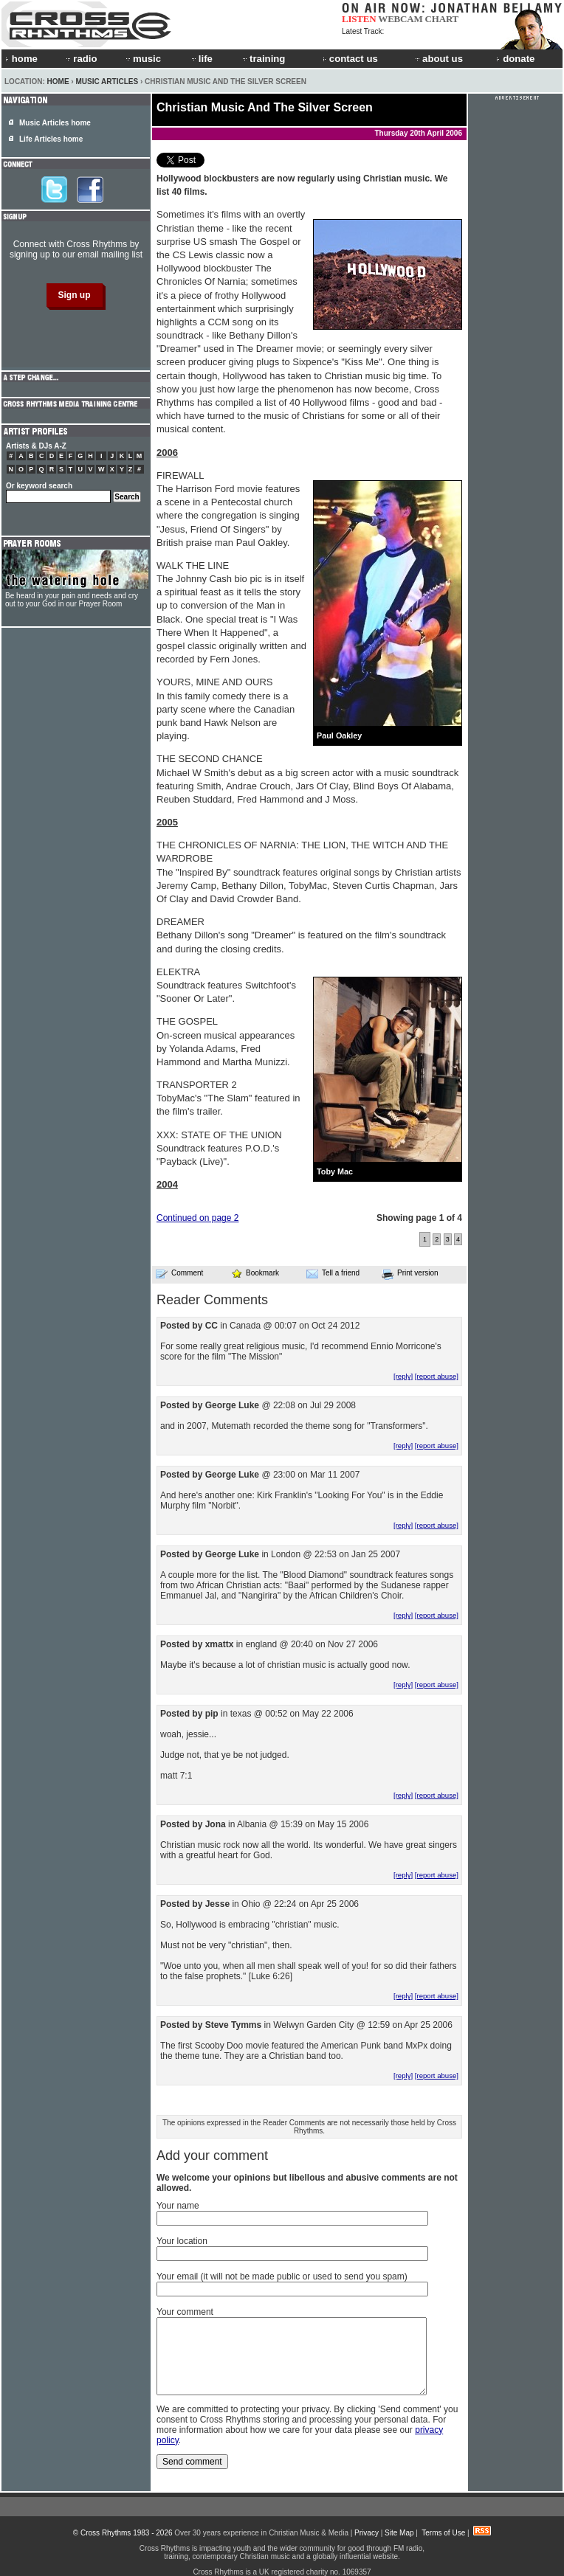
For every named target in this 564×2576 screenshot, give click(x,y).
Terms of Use (443, 2533)
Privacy (366, 2533)
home (21, 58)
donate (515, 58)
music (142, 58)
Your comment (185, 2312)
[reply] (403, 1376)
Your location (182, 2241)
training (263, 58)
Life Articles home (51, 139)
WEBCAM (400, 18)
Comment (179, 1273)
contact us (350, 58)
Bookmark (255, 1273)
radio (80, 58)
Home (58, 81)
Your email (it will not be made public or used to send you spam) (282, 2276)
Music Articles (106, 81)
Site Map (399, 2533)
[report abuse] (436, 1376)
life (201, 58)
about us (438, 58)
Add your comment (212, 2155)
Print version (410, 1274)
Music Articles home (55, 123)
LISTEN (359, 18)
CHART (442, 18)
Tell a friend (333, 1273)
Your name (178, 2206)
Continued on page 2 (197, 1218)
